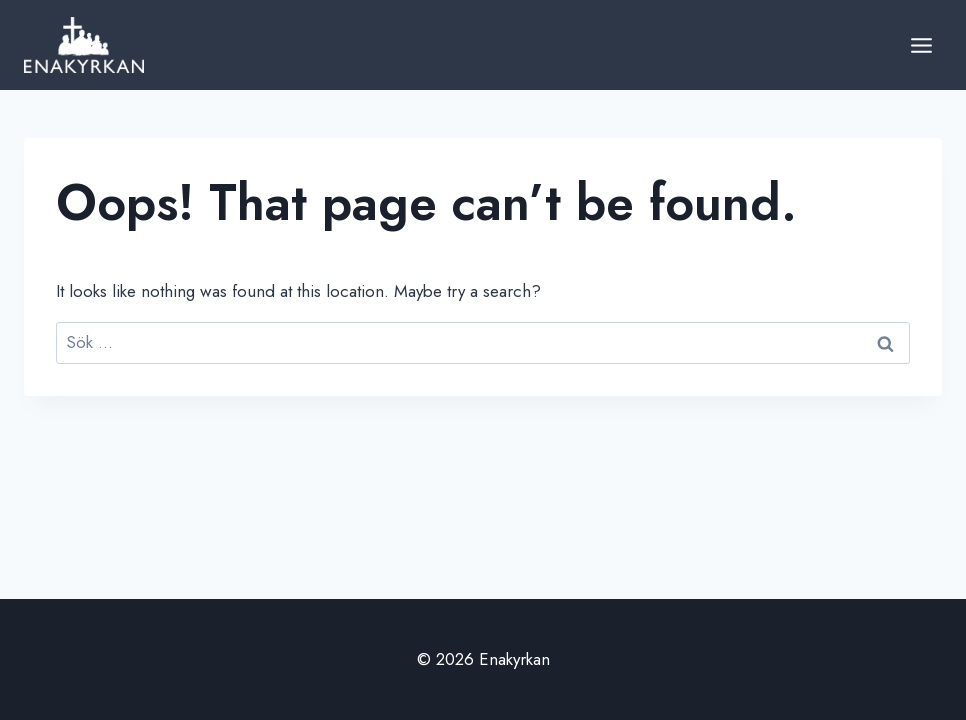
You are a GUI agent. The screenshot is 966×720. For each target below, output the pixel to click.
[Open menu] (921, 45)
